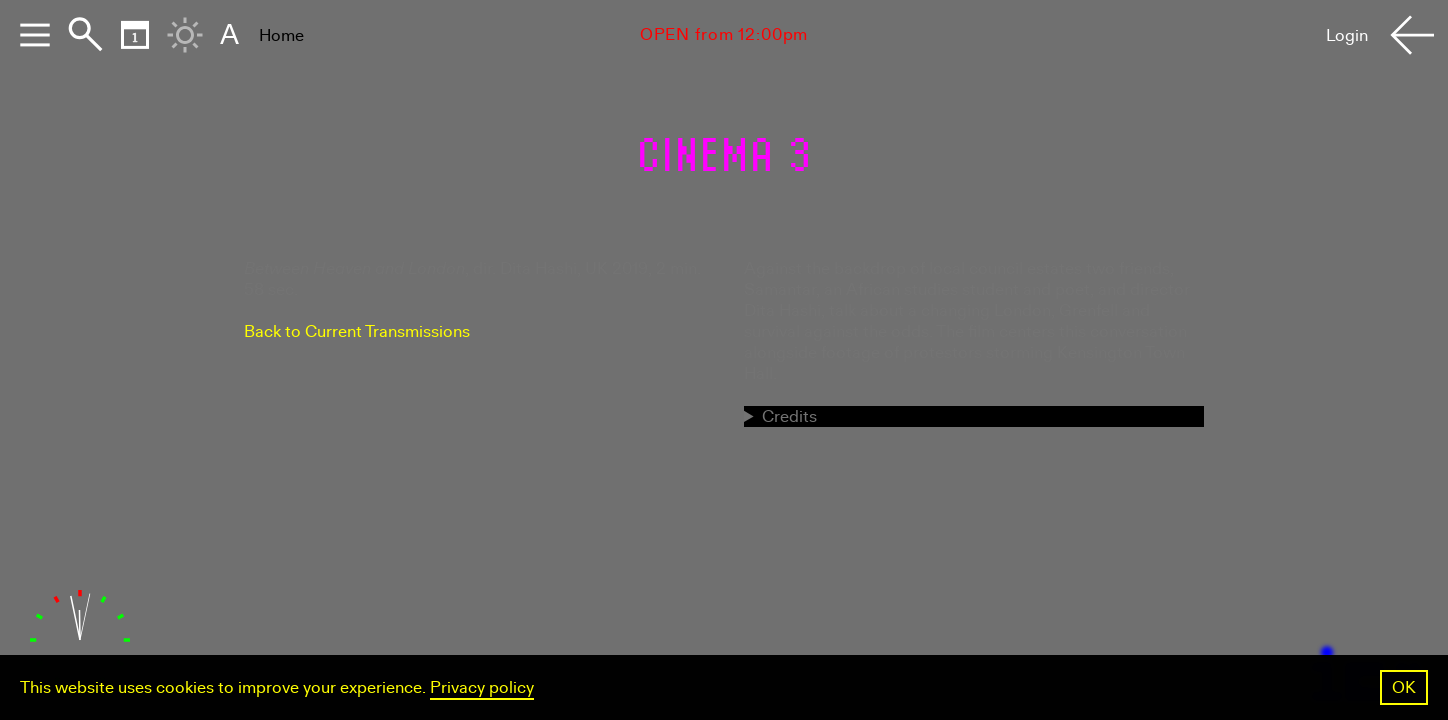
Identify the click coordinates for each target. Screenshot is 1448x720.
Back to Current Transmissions (357, 331)
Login (1347, 35)
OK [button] (1404, 687)
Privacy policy (482, 687)
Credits (789, 416)
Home (281, 35)
